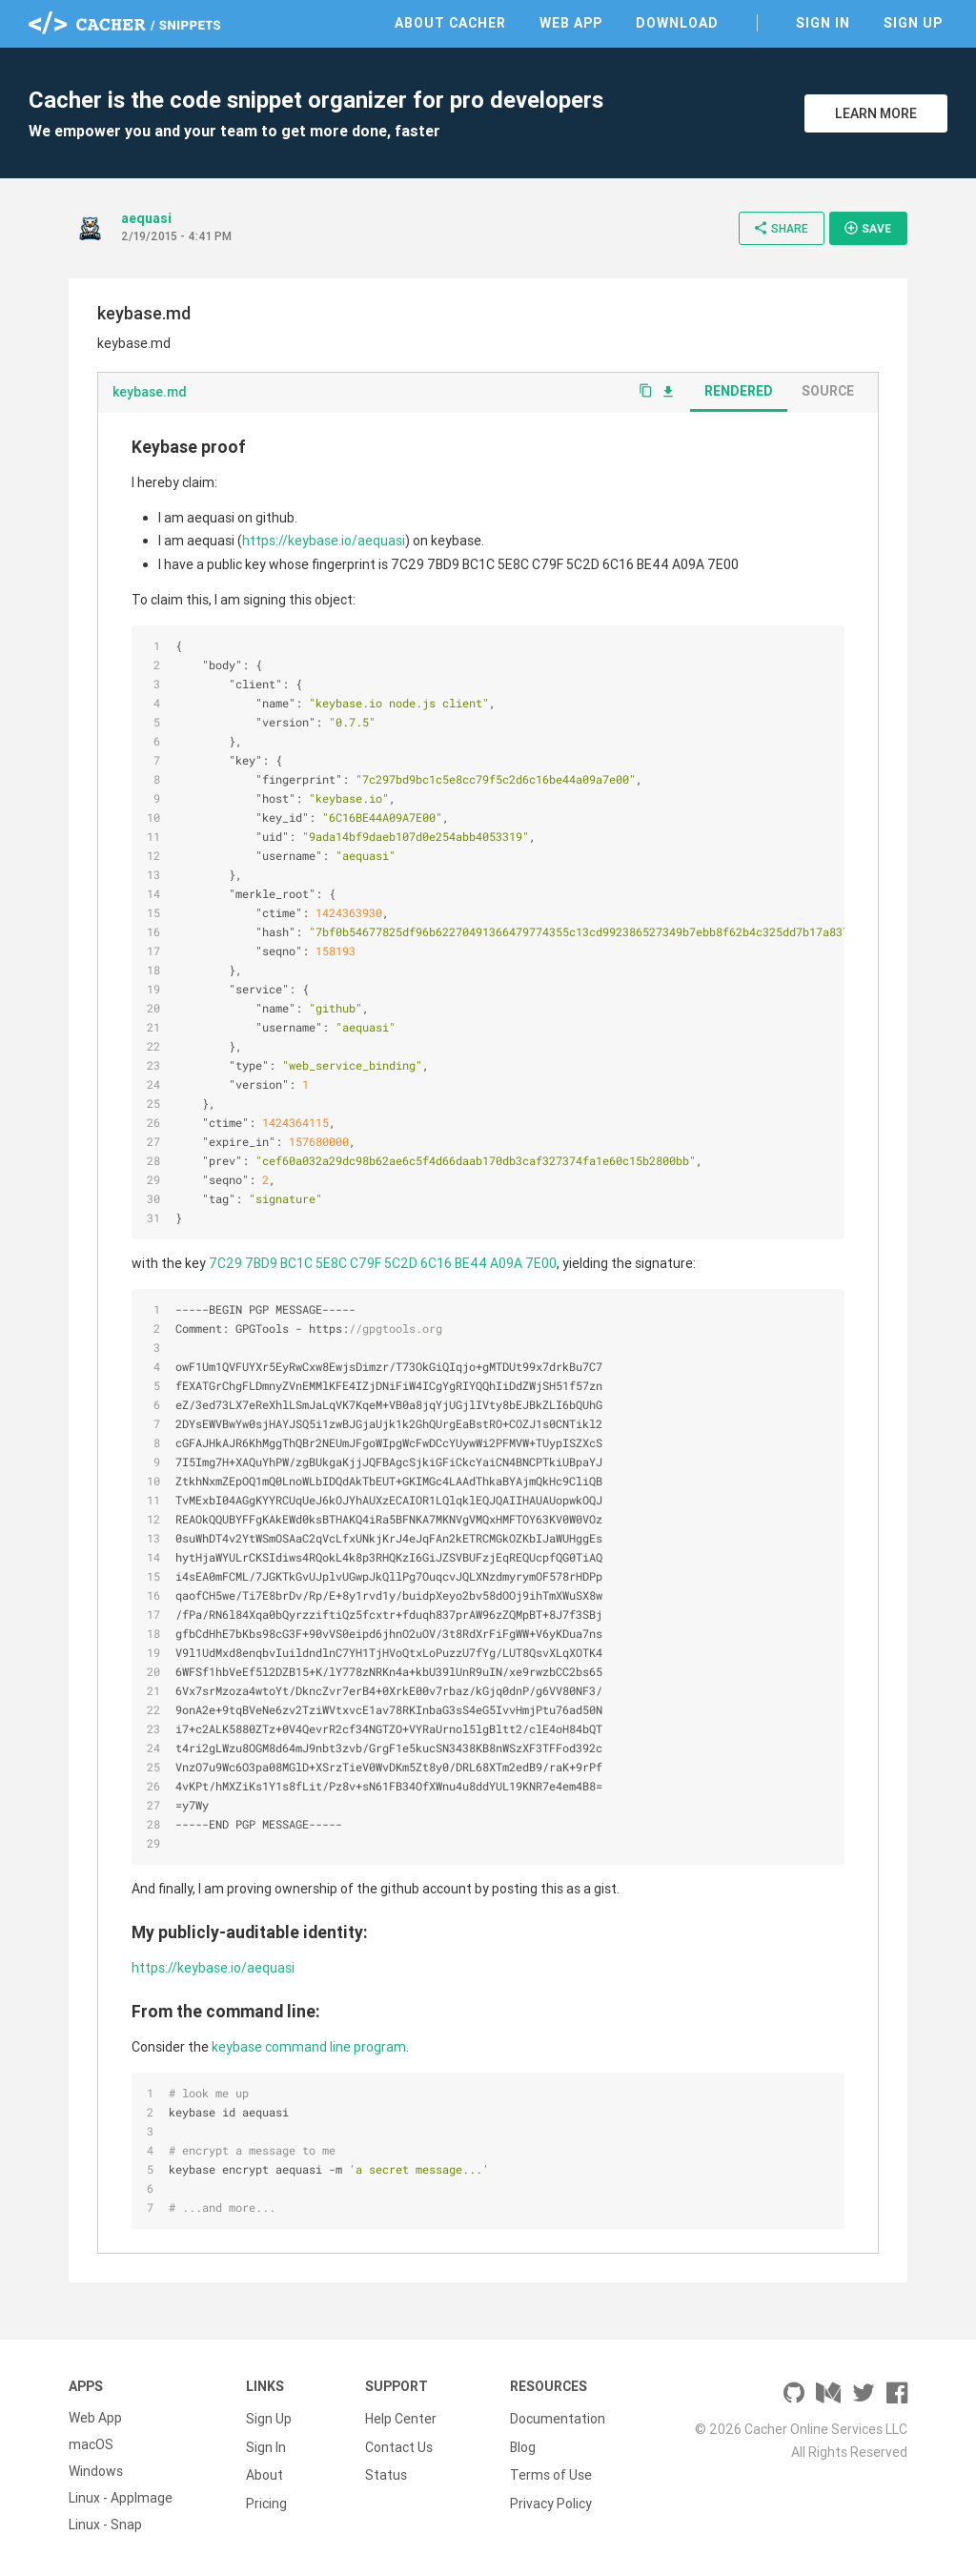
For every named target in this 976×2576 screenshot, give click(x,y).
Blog (523, 2444)
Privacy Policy (551, 2497)
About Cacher (450, 22)
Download (677, 22)
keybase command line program (309, 2046)
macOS (91, 2444)
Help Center (401, 2417)
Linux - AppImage (121, 2497)
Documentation (557, 2417)
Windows (96, 2471)
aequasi (146, 218)
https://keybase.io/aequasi (323, 540)
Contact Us (399, 2444)
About (264, 2471)
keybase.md (149, 391)
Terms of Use (551, 2471)
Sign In (823, 22)
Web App (570, 22)
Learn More (876, 113)
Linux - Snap (105, 2524)
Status (386, 2471)
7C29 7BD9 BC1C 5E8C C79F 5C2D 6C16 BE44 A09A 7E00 (383, 1263)
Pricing (266, 2497)
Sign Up (913, 22)
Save (867, 227)
